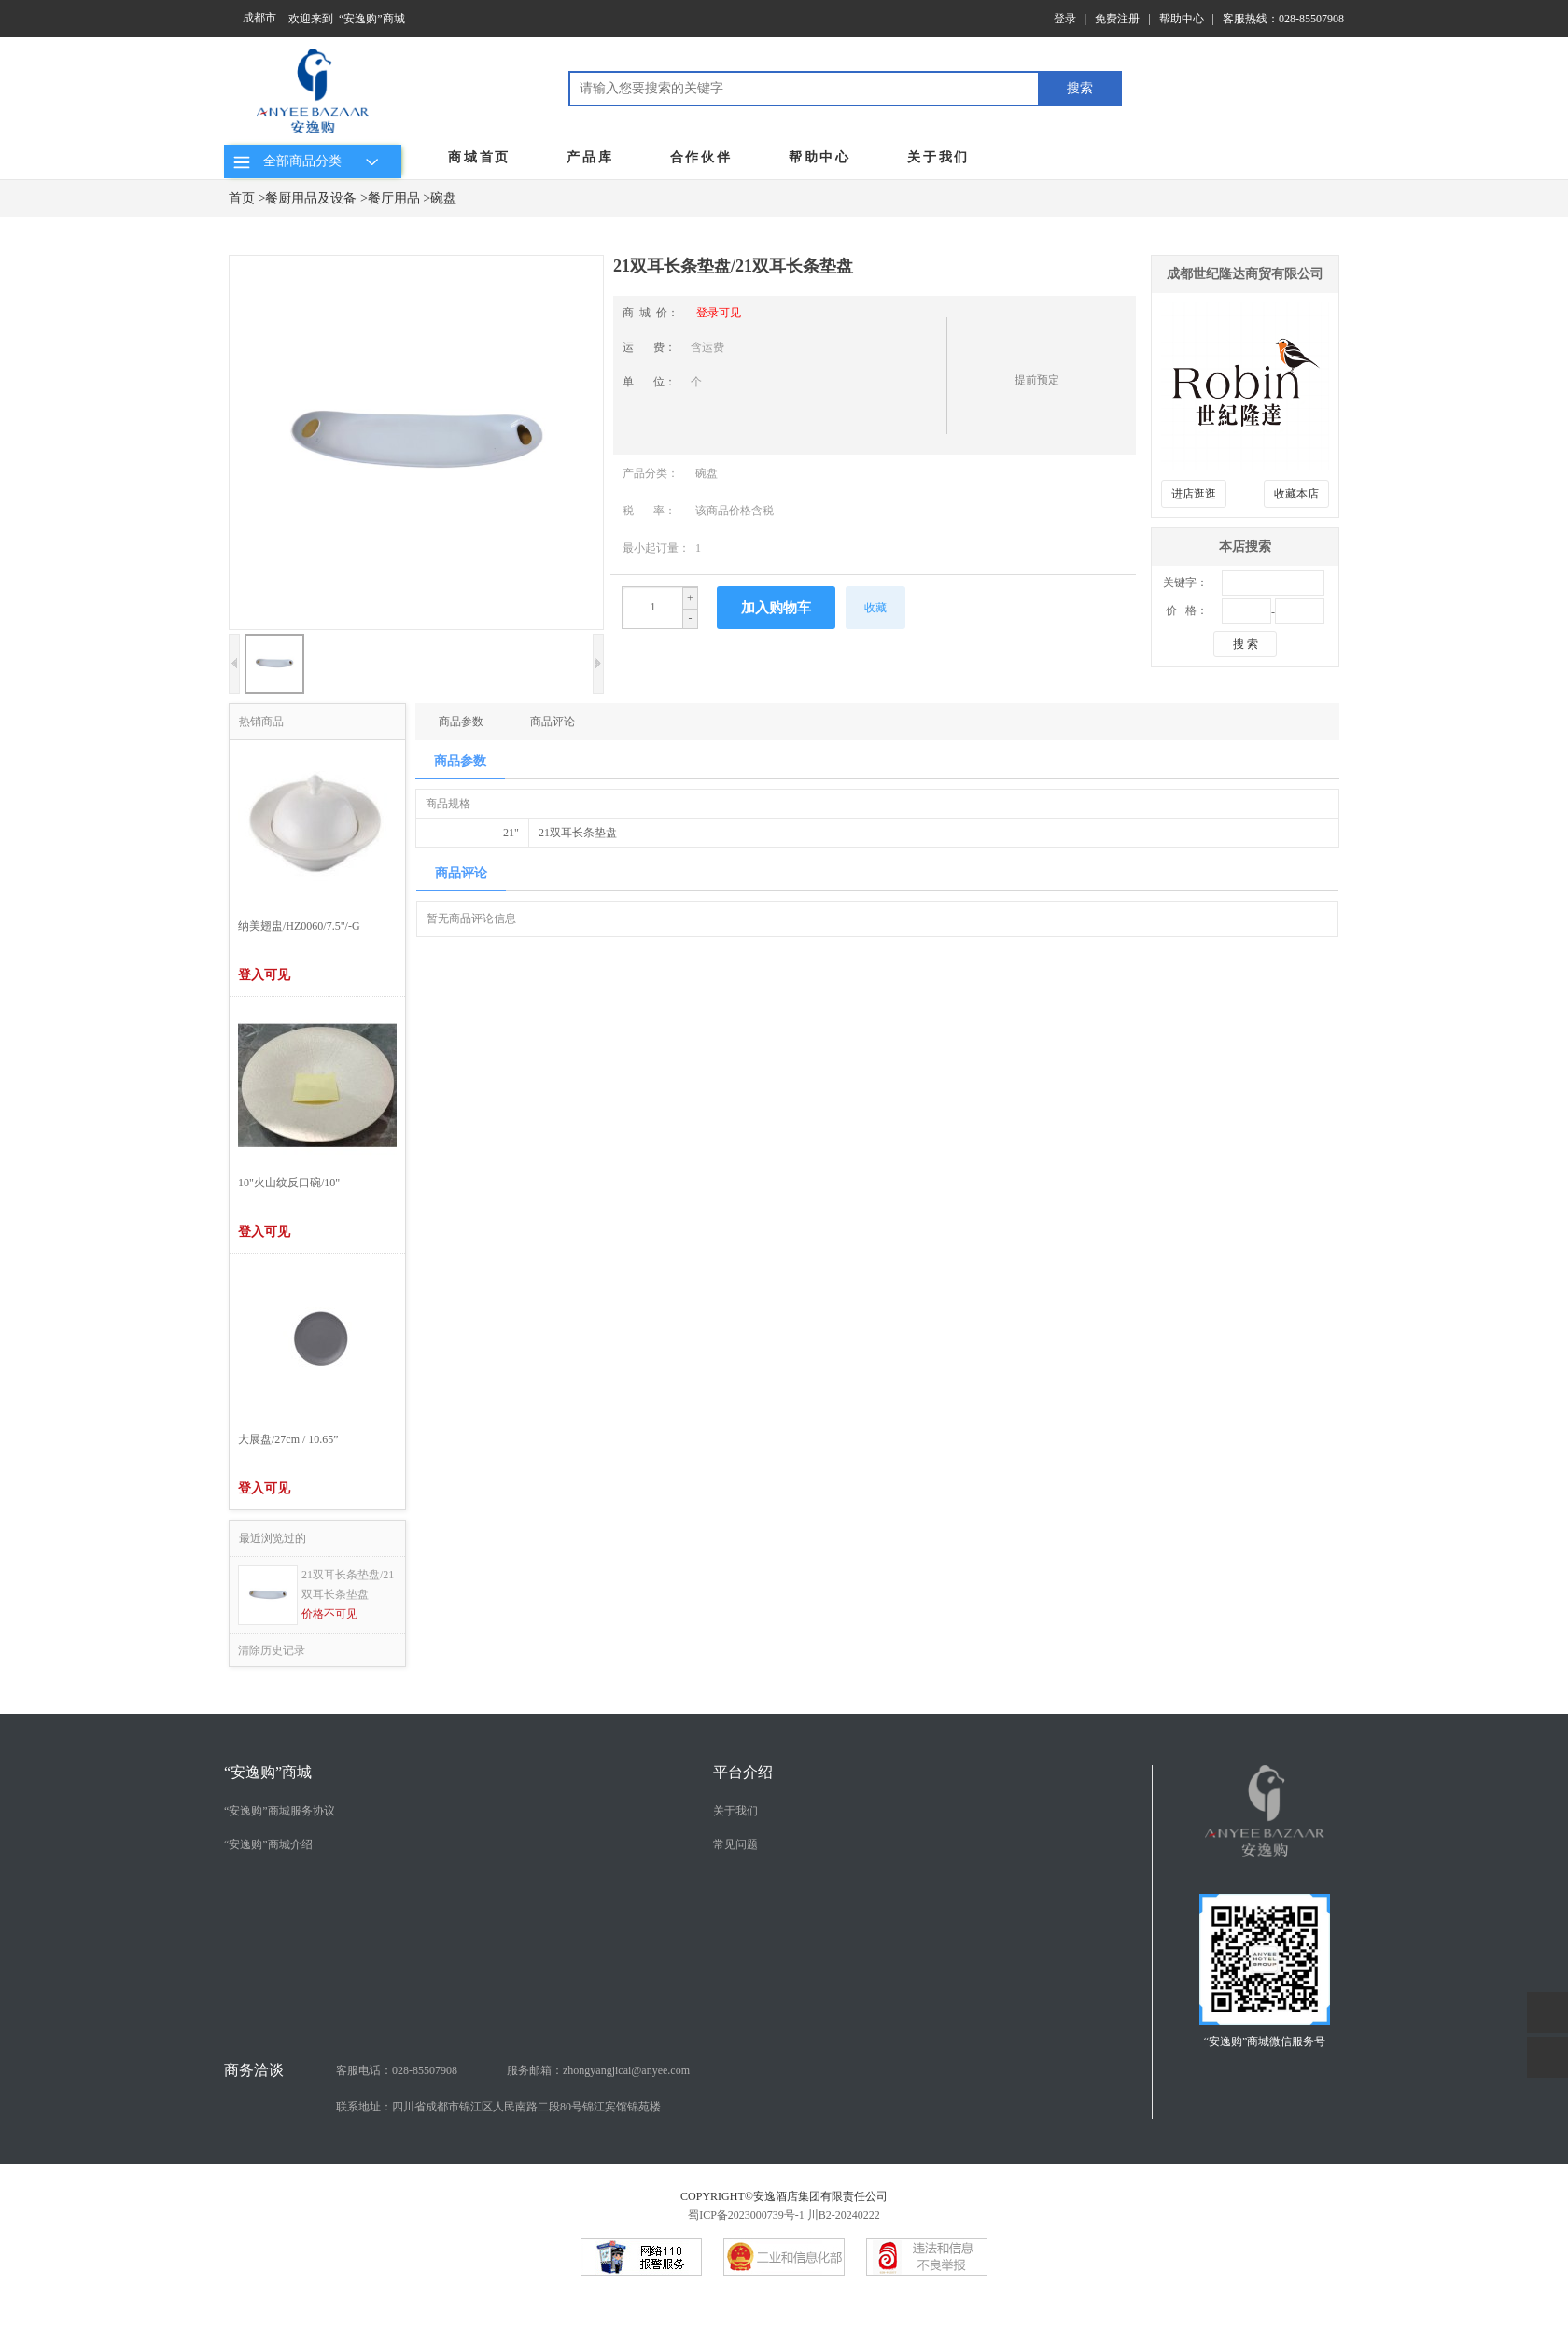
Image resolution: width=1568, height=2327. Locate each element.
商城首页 (479, 157)
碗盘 (443, 198)
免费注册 (1117, 18)
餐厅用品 (394, 198)
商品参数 (461, 721)
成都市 (259, 17)
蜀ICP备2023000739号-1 (746, 2215)
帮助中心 (1181, 18)
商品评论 (552, 721)
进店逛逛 (1193, 493)
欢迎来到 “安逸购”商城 (346, 18)
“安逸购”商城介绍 (268, 1844)
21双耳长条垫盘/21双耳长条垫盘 (347, 1584)
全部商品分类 (308, 161)
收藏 (875, 607)
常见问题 (735, 1844)
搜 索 (1245, 644)
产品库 (590, 157)
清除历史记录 (271, 1650)
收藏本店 (1296, 493)
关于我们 (938, 157)
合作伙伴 (701, 157)
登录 (1065, 18)
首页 (242, 198)
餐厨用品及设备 (311, 198)
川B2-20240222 (843, 2215)
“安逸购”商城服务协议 (279, 1810)
